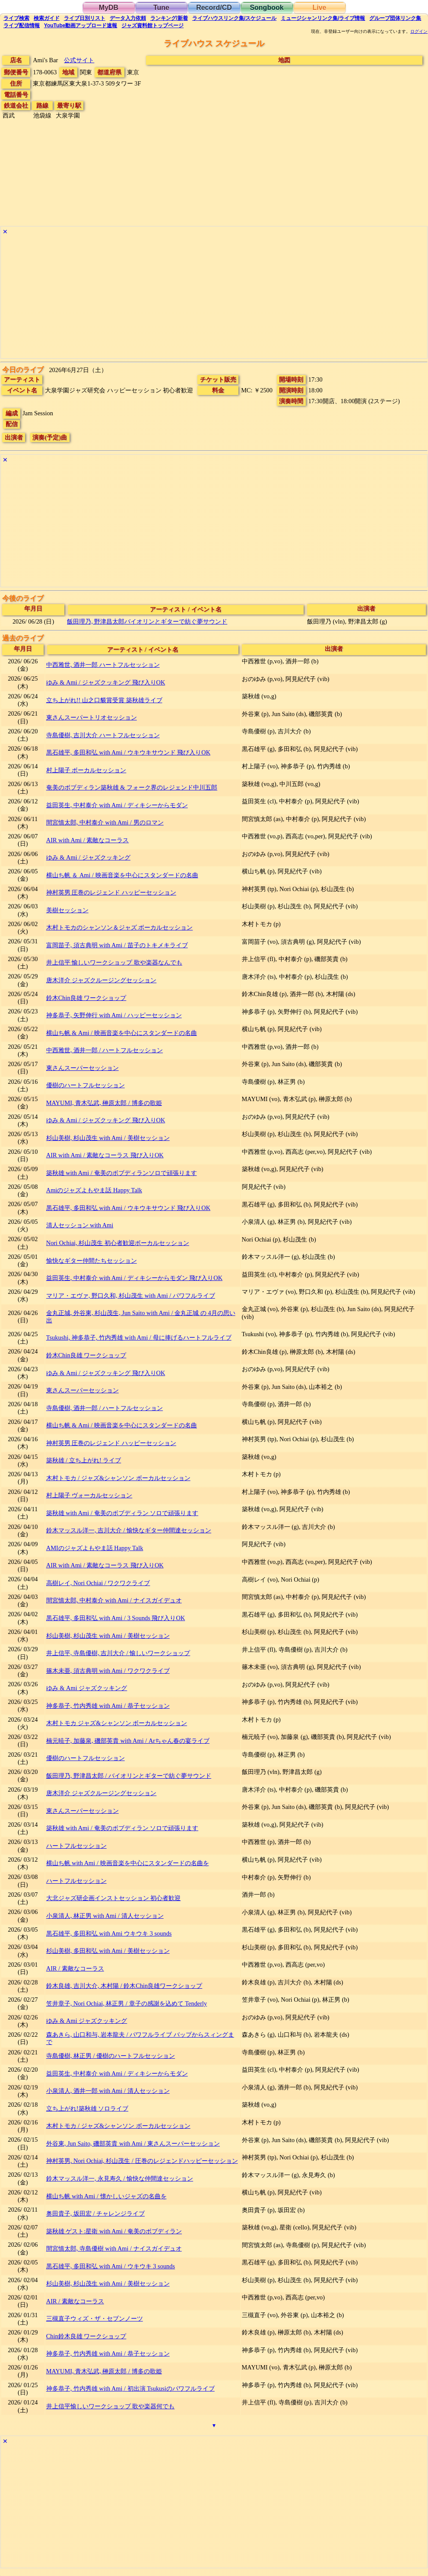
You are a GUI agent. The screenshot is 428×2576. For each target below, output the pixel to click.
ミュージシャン (323, 18)
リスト (84, 18)
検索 (16, 18)
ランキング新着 (169, 18)
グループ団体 (395, 18)
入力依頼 (128, 18)
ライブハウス (234, 18)
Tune (161, 7)
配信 (21, 25)
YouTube (80, 25)
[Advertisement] (214, 297)
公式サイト (79, 60)
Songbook (266, 7)
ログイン (419, 31)
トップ (152, 25)
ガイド (47, 18)
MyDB (108, 7)
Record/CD (214, 7)
